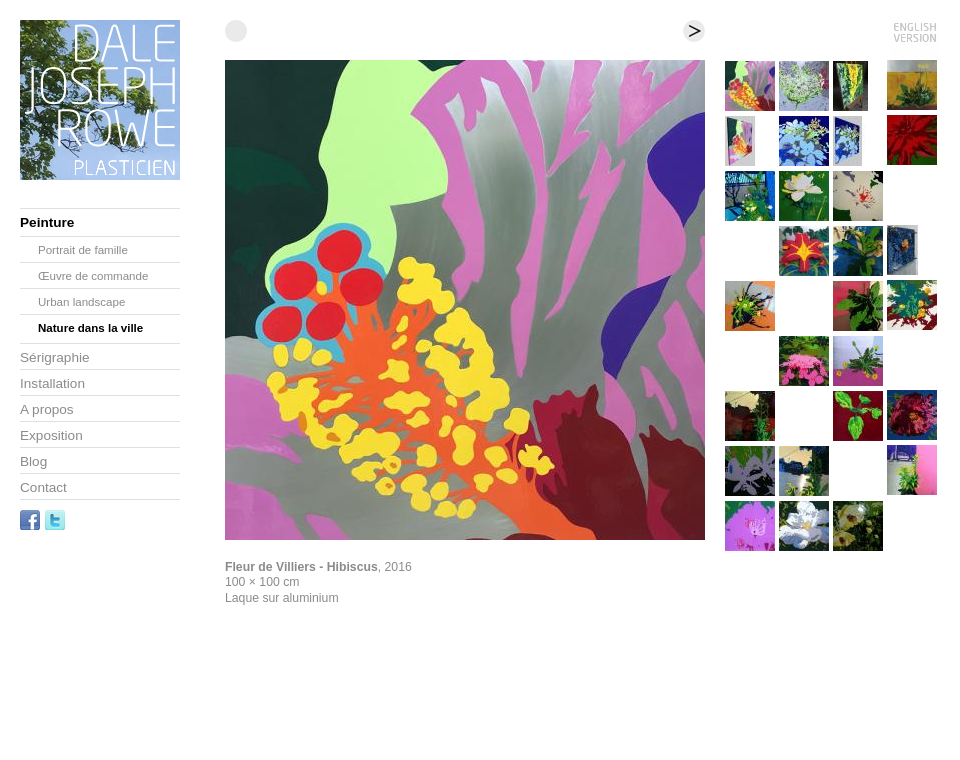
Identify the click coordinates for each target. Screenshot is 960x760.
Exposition (51, 435)
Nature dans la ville (90, 328)
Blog (33, 461)
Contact (43, 487)
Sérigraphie (55, 357)
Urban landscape (81, 302)
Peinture (47, 222)
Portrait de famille (83, 250)
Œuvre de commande (93, 276)
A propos (47, 409)
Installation (52, 383)
